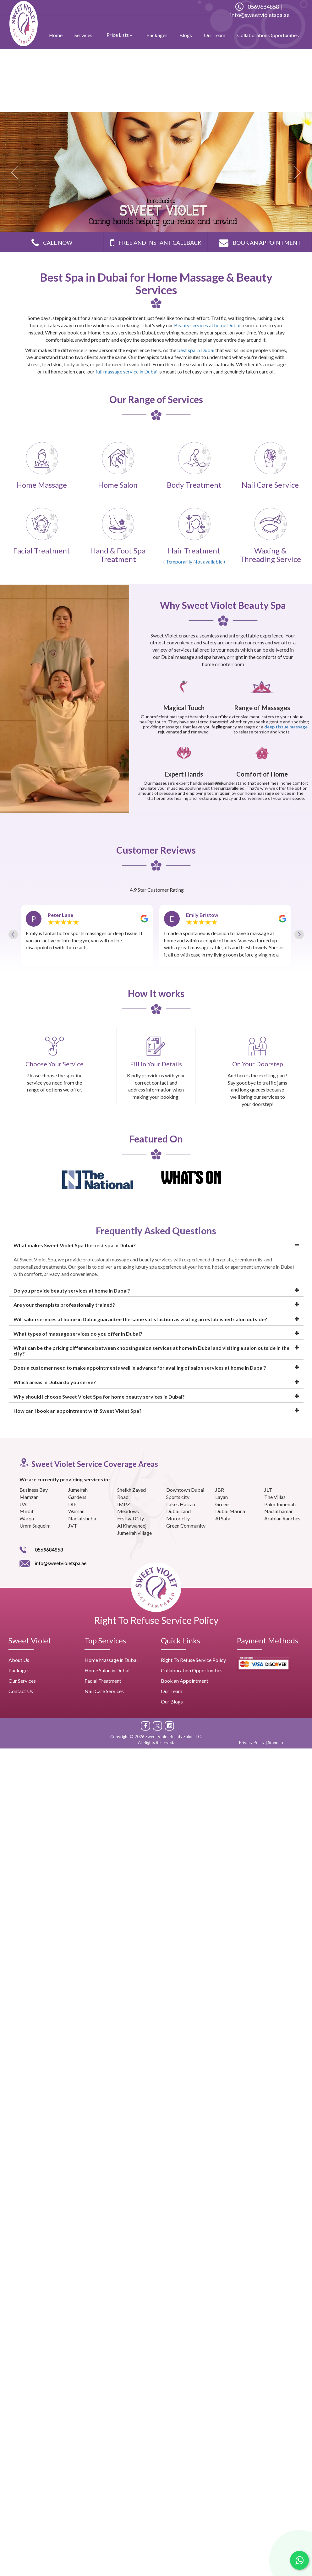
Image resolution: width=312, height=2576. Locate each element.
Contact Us (20, 1691)
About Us (18, 1660)
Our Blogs (172, 1701)
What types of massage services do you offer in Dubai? (78, 1334)
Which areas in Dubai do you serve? (55, 1382)
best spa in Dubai (196, 350)
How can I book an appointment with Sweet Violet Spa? (78, 1411)
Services (83, 35)
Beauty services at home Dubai (206, 325)
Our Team (214, 35)
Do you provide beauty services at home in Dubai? (72, 1291)
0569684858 (257, 6)
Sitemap (275, 1742)
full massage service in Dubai (127, 371)
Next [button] (301, 908)
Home (56, 35)
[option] (87, 935)
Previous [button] (11, 908)
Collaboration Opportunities (268, 35)
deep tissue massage (286, 726)
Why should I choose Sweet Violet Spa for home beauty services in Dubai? (99, 1397)
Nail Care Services (104, 1691)
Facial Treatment (103, 1681)
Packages (156, 35)
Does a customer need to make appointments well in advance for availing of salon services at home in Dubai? (140, 1368)
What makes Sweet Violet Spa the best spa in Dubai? (75, 1245)
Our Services (22, 1681)
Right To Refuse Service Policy (156, 1620)
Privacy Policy (252, 1742)
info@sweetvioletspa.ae (260, 14)
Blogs (185, 35)
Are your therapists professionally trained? (64, 1305)
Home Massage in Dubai (111, 1660)
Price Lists (119, 35)
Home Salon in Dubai (107, 1670)
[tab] (156, 1245)
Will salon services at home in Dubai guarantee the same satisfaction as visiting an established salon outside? (140, 1319)
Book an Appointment (184, 1681)
